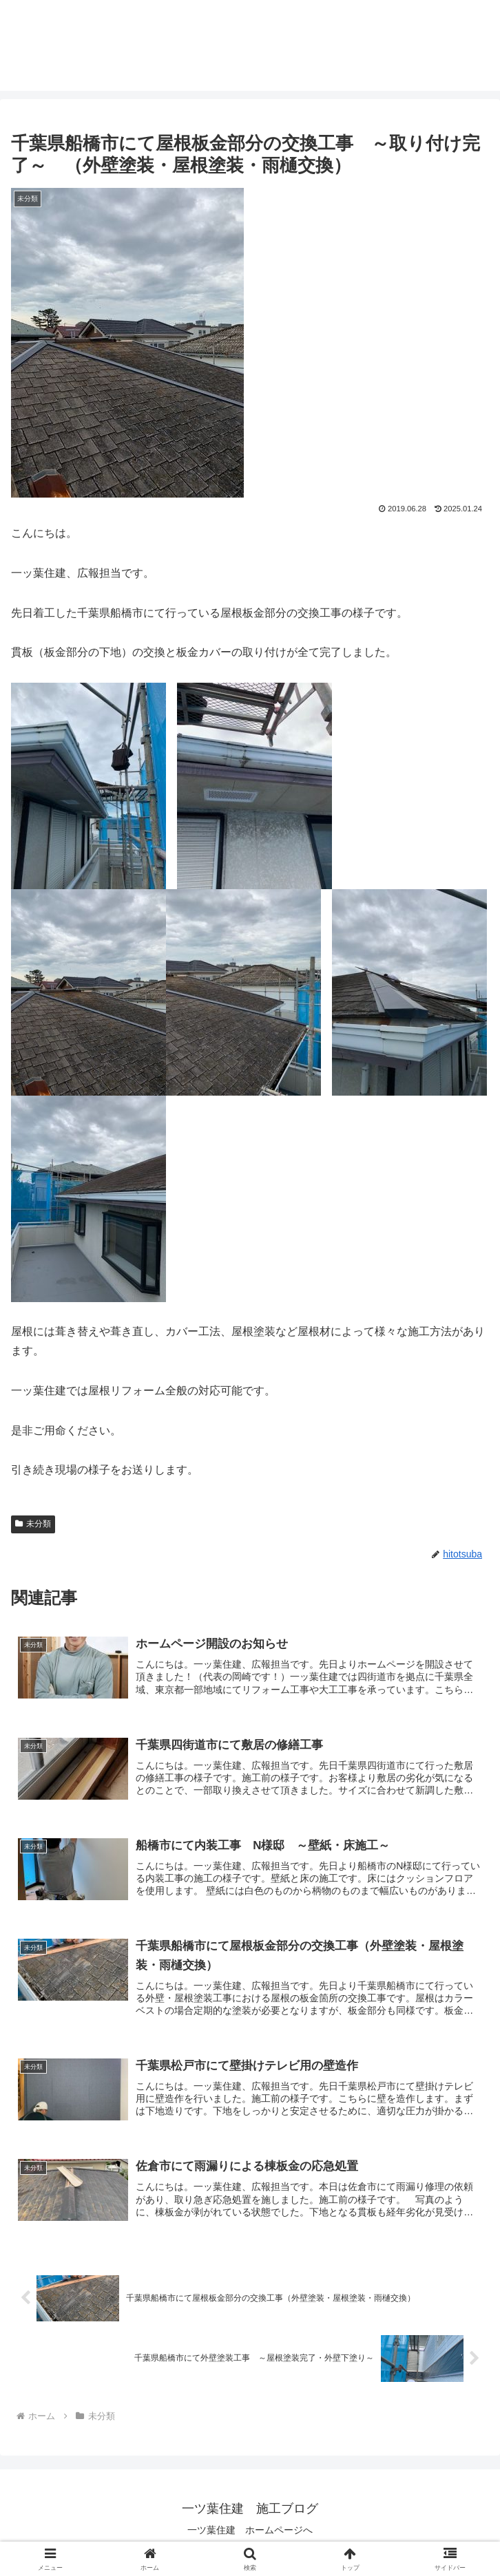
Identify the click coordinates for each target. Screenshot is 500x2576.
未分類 (33, 1524)
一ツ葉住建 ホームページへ (250, 2531)
